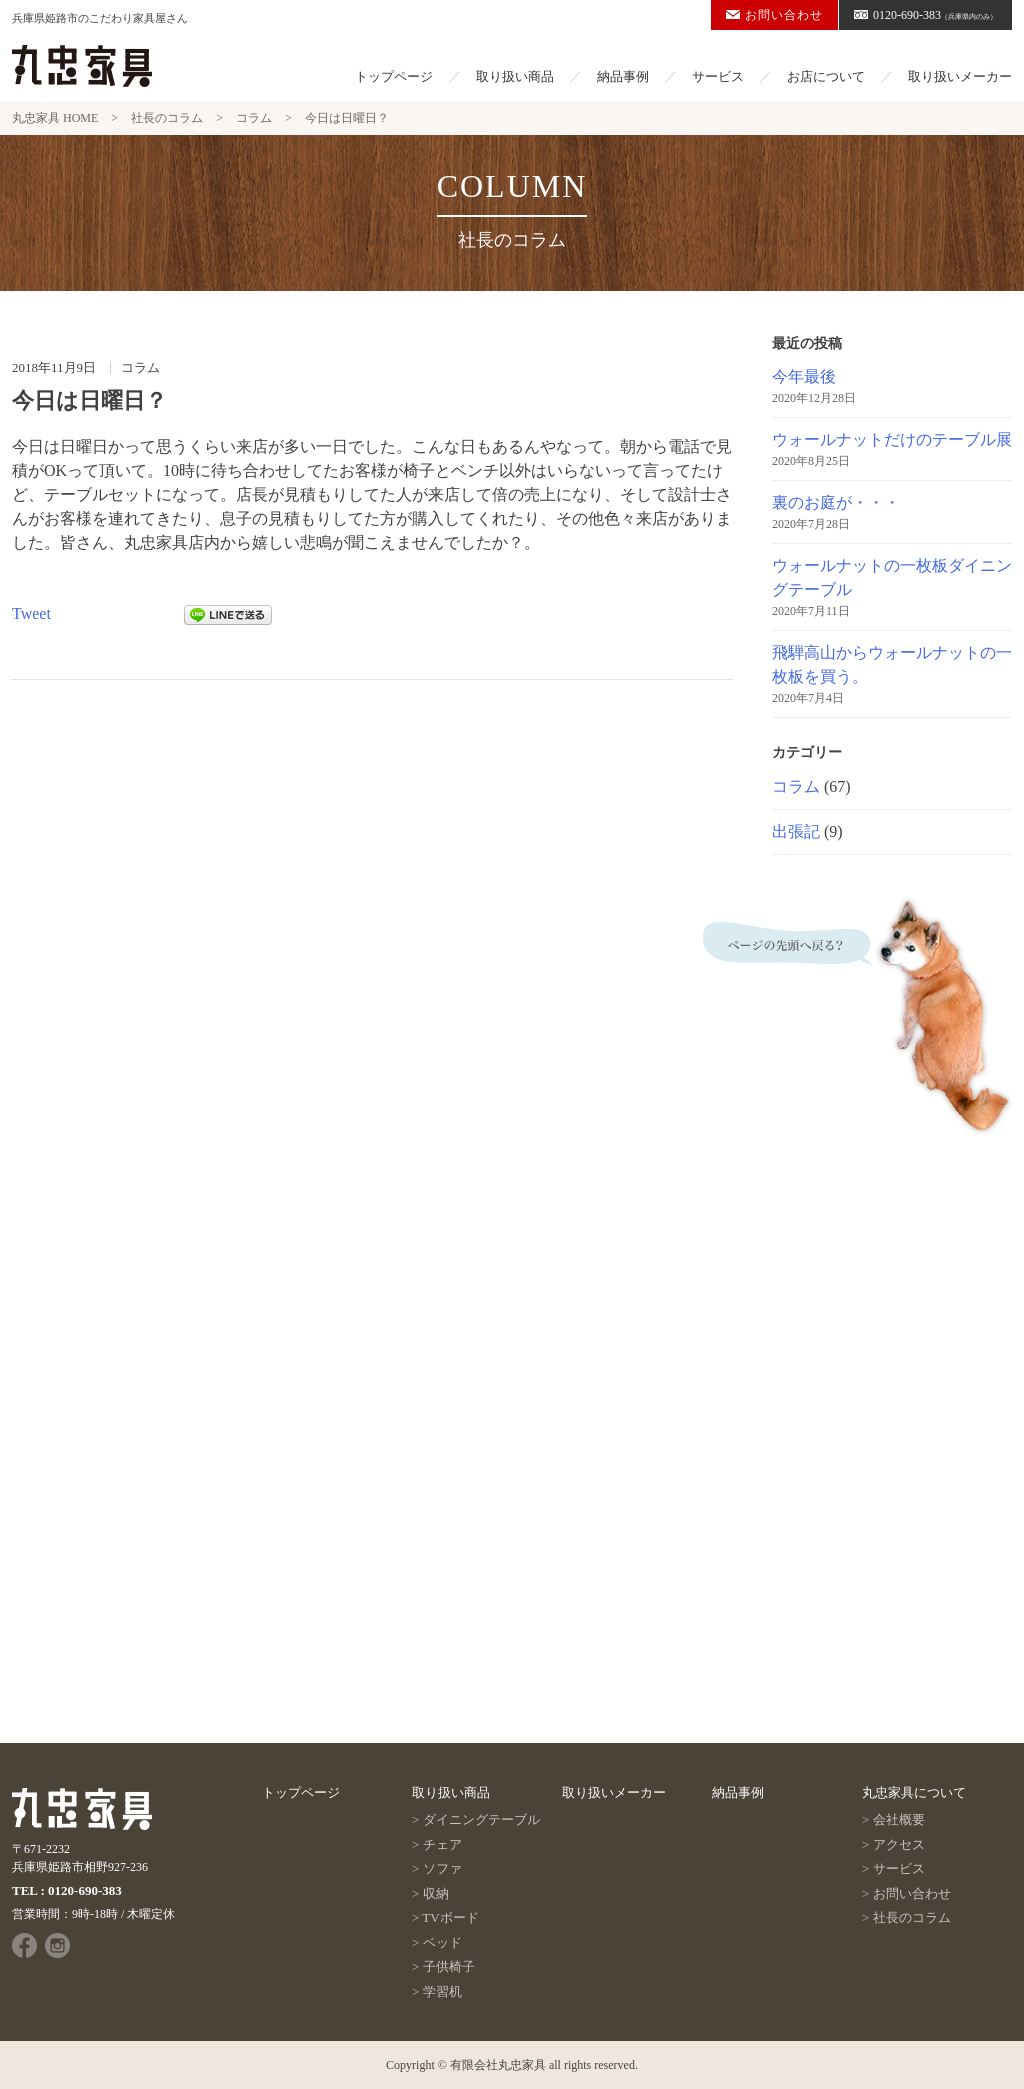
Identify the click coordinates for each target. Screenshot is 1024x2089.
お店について (826, 76)
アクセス (899, 1844)
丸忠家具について (914, 1792)
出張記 (796, 831)
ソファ (442, 1868)
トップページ (394, 76)
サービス (718, 76)
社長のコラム (912, 1917)
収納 (436, 1893)
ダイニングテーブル (481, 1819)
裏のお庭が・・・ (836, 502)
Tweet (31, 613)
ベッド (442, 1942)
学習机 (442, 1991)
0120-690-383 (925, 15)
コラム (796, 786)
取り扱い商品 (515, 76)
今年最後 (804, 376)
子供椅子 (449, 1966)
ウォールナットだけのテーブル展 (892, 439)
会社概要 (899, 1819)
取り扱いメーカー (960, 76)
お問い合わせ (774, 15)
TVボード (450, 1917)
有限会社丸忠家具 (498, 2065)
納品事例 (623, 76)
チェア (442, 1844)
